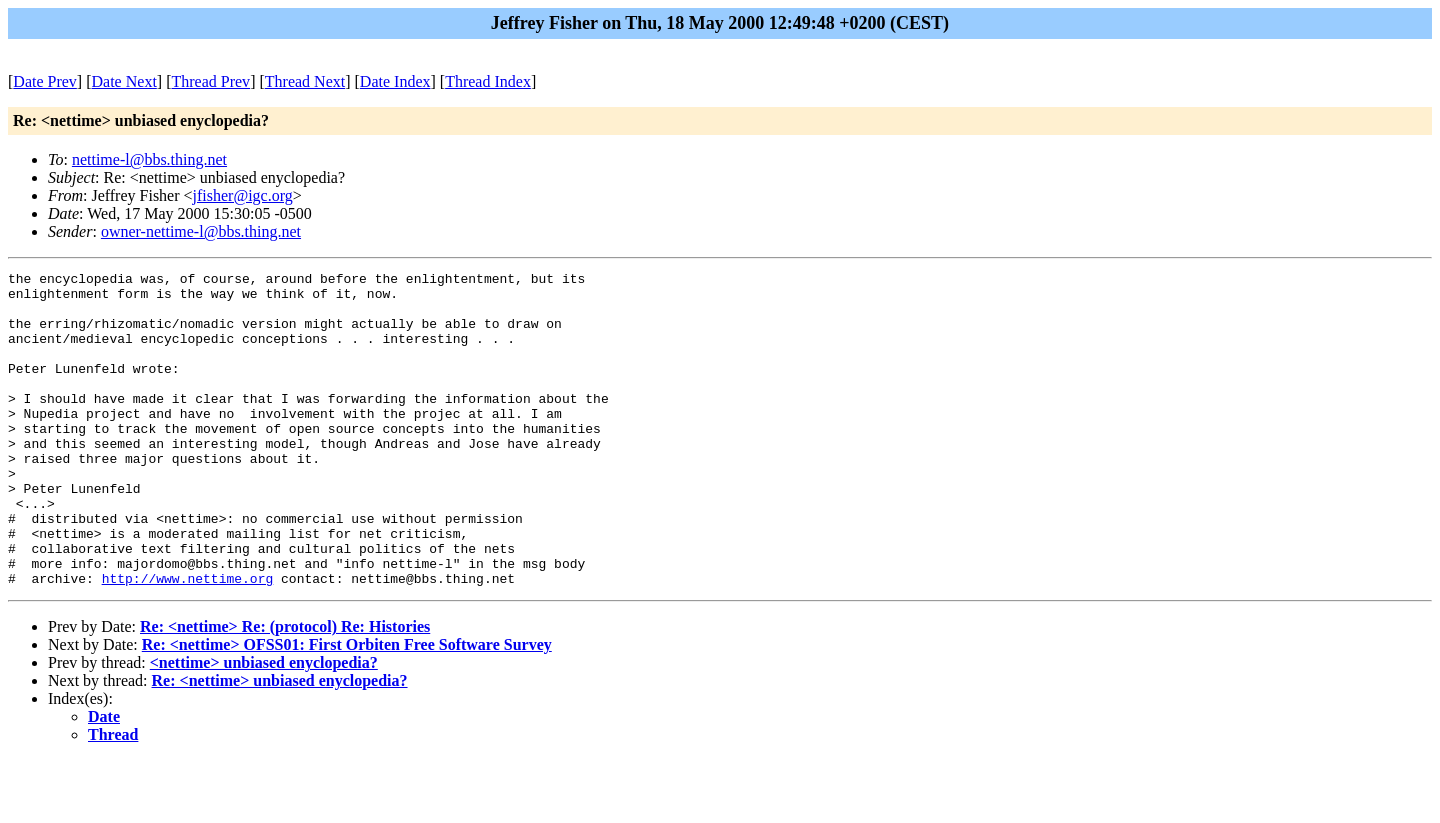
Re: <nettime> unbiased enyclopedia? (280, 743)
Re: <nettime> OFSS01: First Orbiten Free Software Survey (347, 707)
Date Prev (45, 81)
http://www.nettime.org (188, 641)
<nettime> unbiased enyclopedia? (264, 725)
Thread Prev (210, 81)
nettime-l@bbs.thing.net (149, 159)
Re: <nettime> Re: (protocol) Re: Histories (285, 689)
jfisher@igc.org (243, 195)
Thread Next (305, 81)
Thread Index (488, 81)
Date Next (124, 81)
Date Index (395, 81)
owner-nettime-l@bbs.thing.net (201, 231)
